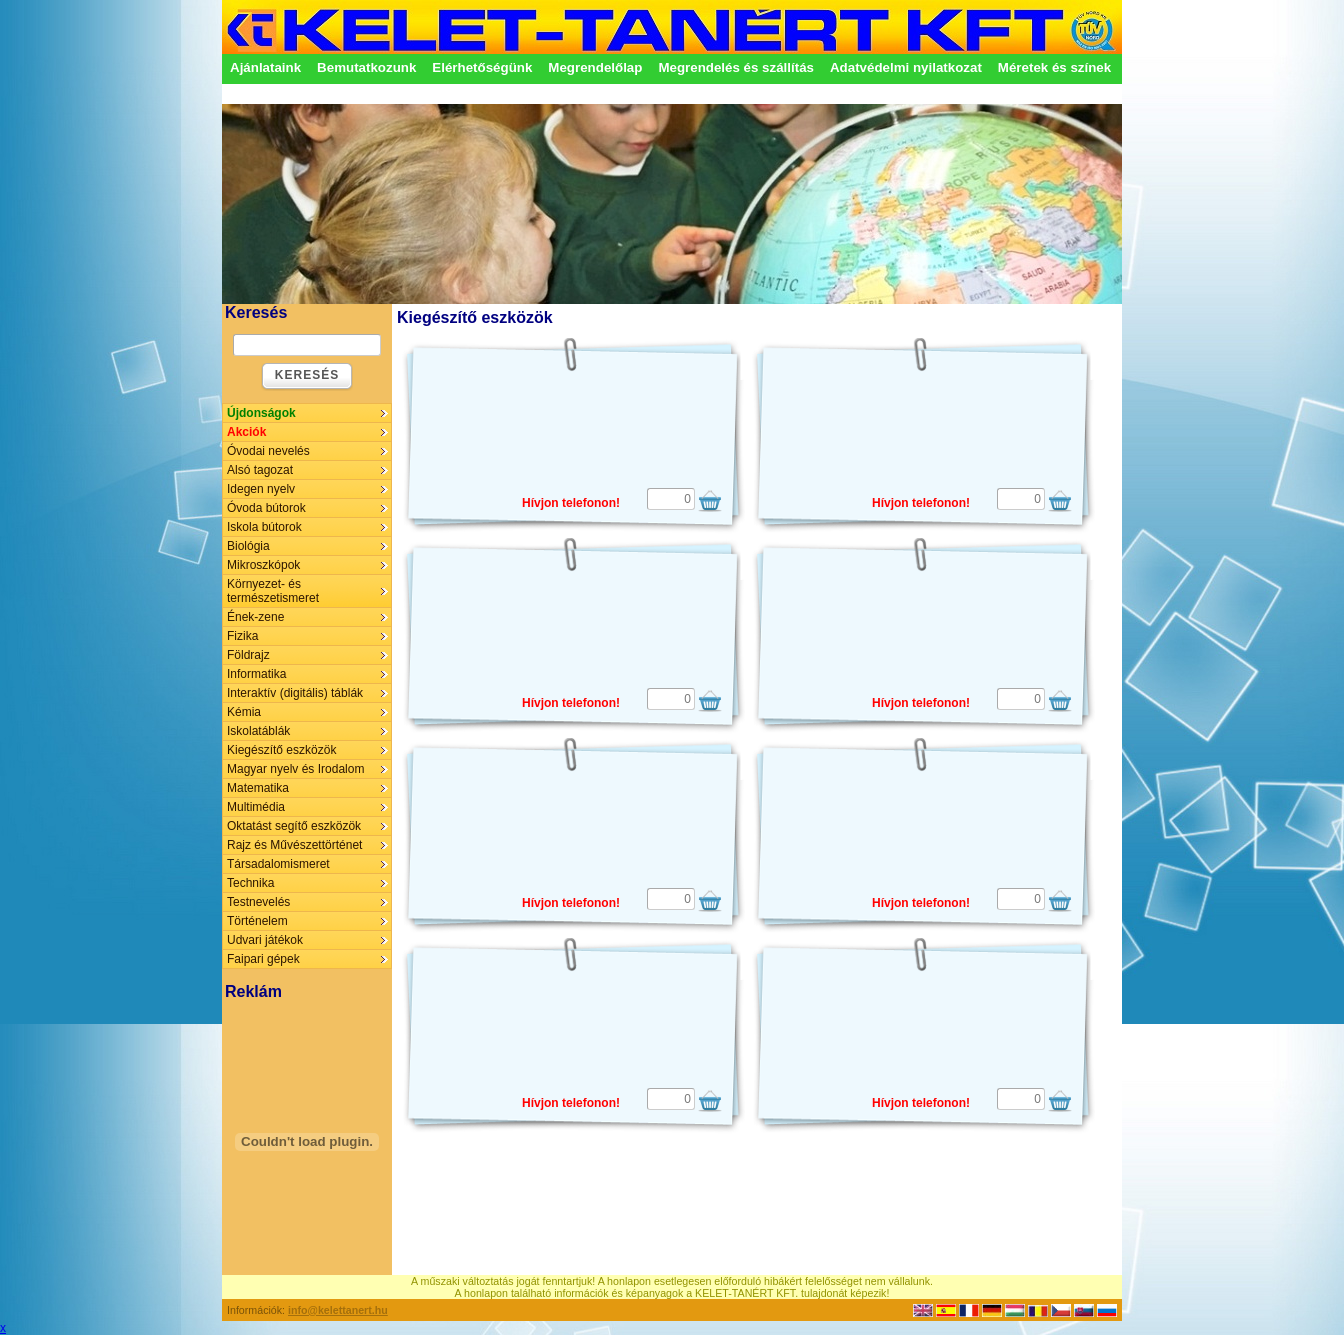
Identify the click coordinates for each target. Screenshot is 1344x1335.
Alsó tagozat (260, 470)
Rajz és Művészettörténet (294, 845)
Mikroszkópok (263, 565)
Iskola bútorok (264, 527)
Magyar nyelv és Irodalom (295, 769)
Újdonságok (261, 413)
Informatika (256, 674)
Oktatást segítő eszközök (294, 826)
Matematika (258, 788)
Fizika (242, 636)
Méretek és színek (1054, 67)
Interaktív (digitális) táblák (295, 693)
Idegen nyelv (261, 489)
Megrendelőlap (595, 67)
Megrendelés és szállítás (736, 67)
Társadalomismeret (278, 864)
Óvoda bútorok (266, 508)
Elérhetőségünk (482, 67)
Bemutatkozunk (366, 67)
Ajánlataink (265, 67)
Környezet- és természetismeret (273, 591)
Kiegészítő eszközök (281, 750)
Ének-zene (255, 617)
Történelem (257, 921)
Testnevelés (258, 902)
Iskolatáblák (258, 731)
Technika (250, 883)
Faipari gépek (263, 959)
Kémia (244, 712)
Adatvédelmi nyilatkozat (906, 67)
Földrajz (248, 655)
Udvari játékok (265, 940)
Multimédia (256, 807)
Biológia (248, 546)
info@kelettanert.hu (338, 1310)
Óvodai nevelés (268, 451)
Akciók (246, 432)
